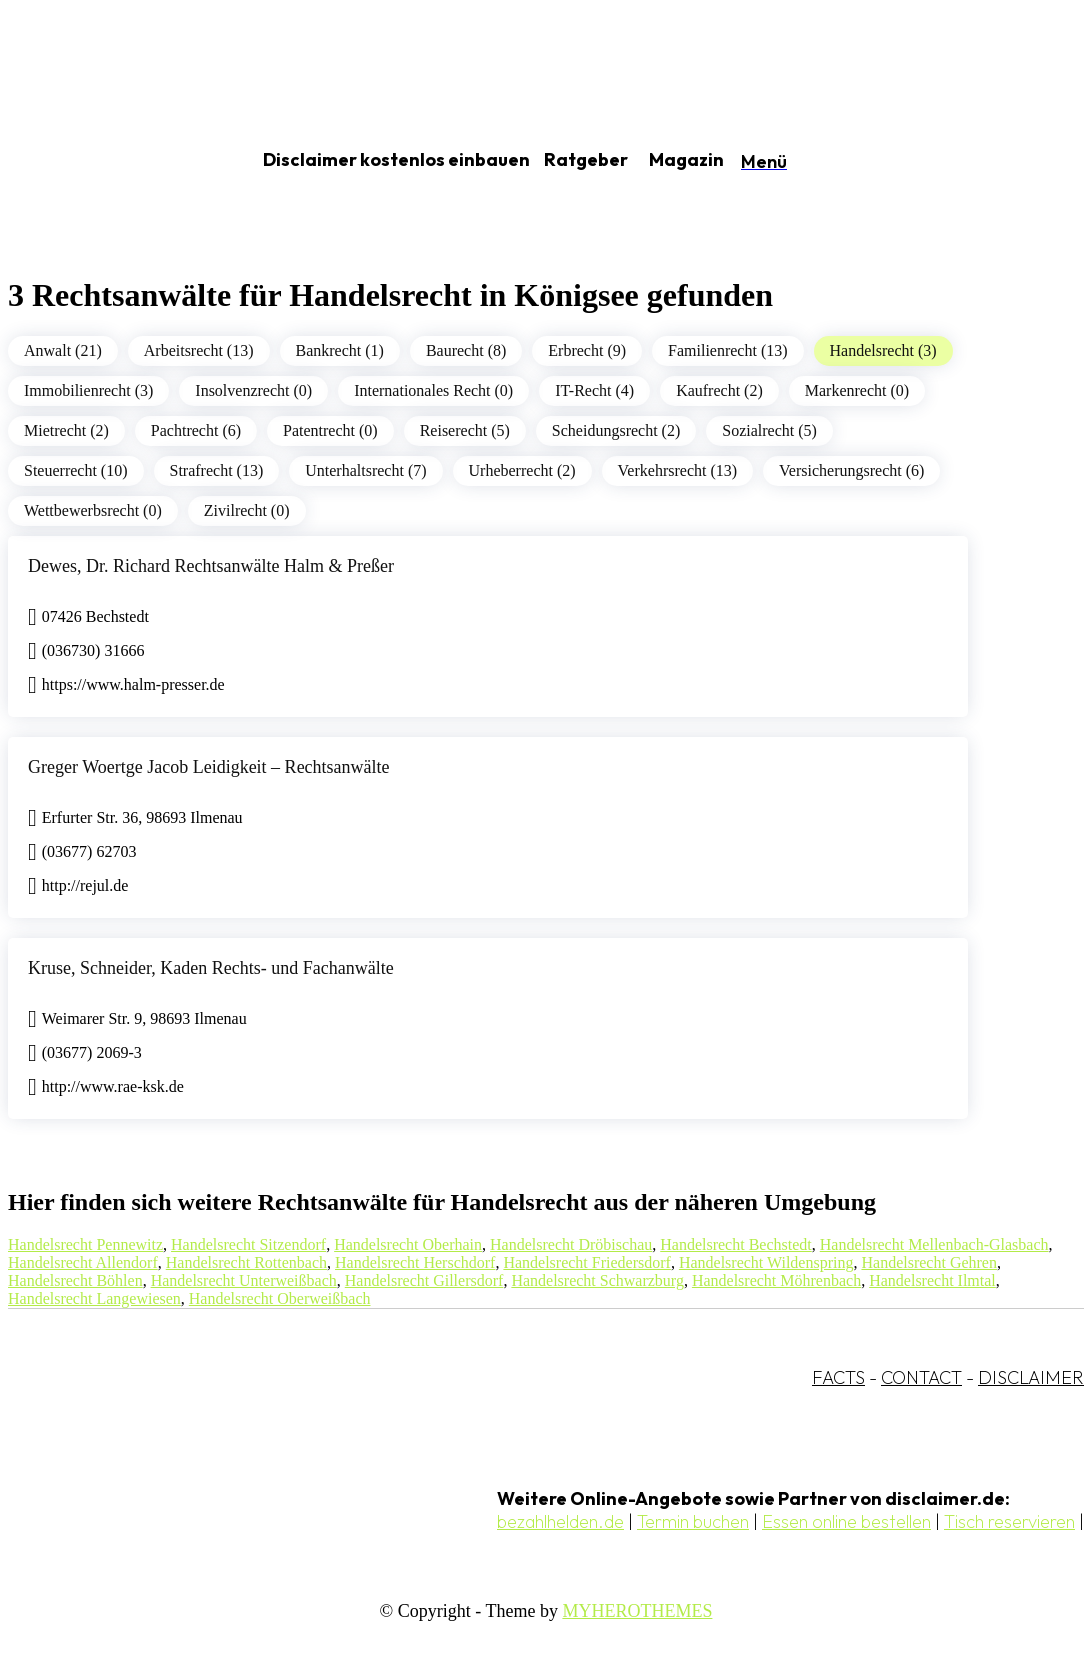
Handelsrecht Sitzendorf (248, 1244)
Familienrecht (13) (728, 350)
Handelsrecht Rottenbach (246, 1262)
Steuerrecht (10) (76, 470)
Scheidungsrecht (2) (616, 430)
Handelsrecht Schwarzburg (597, 1280)
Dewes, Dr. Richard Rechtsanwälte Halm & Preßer (211, 566)
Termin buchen (693, 1521)
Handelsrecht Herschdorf (415, 1262)
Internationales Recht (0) (433, 390)
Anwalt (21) (63, 350)
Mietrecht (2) (66, 430)
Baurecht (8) (466, 350)
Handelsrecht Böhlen (75, 1280)
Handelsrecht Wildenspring (766, 1262)
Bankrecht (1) (340, 350)
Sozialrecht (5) (769, 430)
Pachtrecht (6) (196, 430)
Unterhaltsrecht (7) (365, 470)
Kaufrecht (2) (719, 390)
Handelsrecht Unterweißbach (244, 1280)
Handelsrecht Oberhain (408, 1244)
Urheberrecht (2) (522, 470)
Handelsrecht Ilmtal (932, 1280)
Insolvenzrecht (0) (253, 390)
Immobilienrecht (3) (88, 390)
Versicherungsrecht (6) (851, 470)
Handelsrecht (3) (883, 350)
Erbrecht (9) (587, 350)
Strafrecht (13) (217, 470)
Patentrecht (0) (330, 430)
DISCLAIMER (1031, 1377)
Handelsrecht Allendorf (83, 1262)
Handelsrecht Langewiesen (94, 1298)
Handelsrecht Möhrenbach (776, 1280)
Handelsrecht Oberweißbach (280, 1298)
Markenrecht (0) (857, 390)
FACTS (838, 1377)
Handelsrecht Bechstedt (736, 1244)
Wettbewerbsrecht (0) (93, 510)
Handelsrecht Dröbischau (571, 1244)
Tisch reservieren (1009, 1521)
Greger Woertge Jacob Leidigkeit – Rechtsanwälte (209, 767)
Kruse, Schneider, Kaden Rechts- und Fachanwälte (211, 968)
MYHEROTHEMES (637, 1611)
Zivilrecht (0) (247, 510)
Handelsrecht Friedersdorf (587, 1262)
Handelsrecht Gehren (929, 1262)
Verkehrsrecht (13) (678, 470)
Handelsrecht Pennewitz (85, 1244)
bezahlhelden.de (560, 1521)
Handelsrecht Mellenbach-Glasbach (934, 1244)
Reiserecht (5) (465, 430)
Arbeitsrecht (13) (199, 350)
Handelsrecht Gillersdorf (424, 1280)
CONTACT (921, 1377)
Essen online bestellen (846, 1521)
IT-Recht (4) (594, 390)
